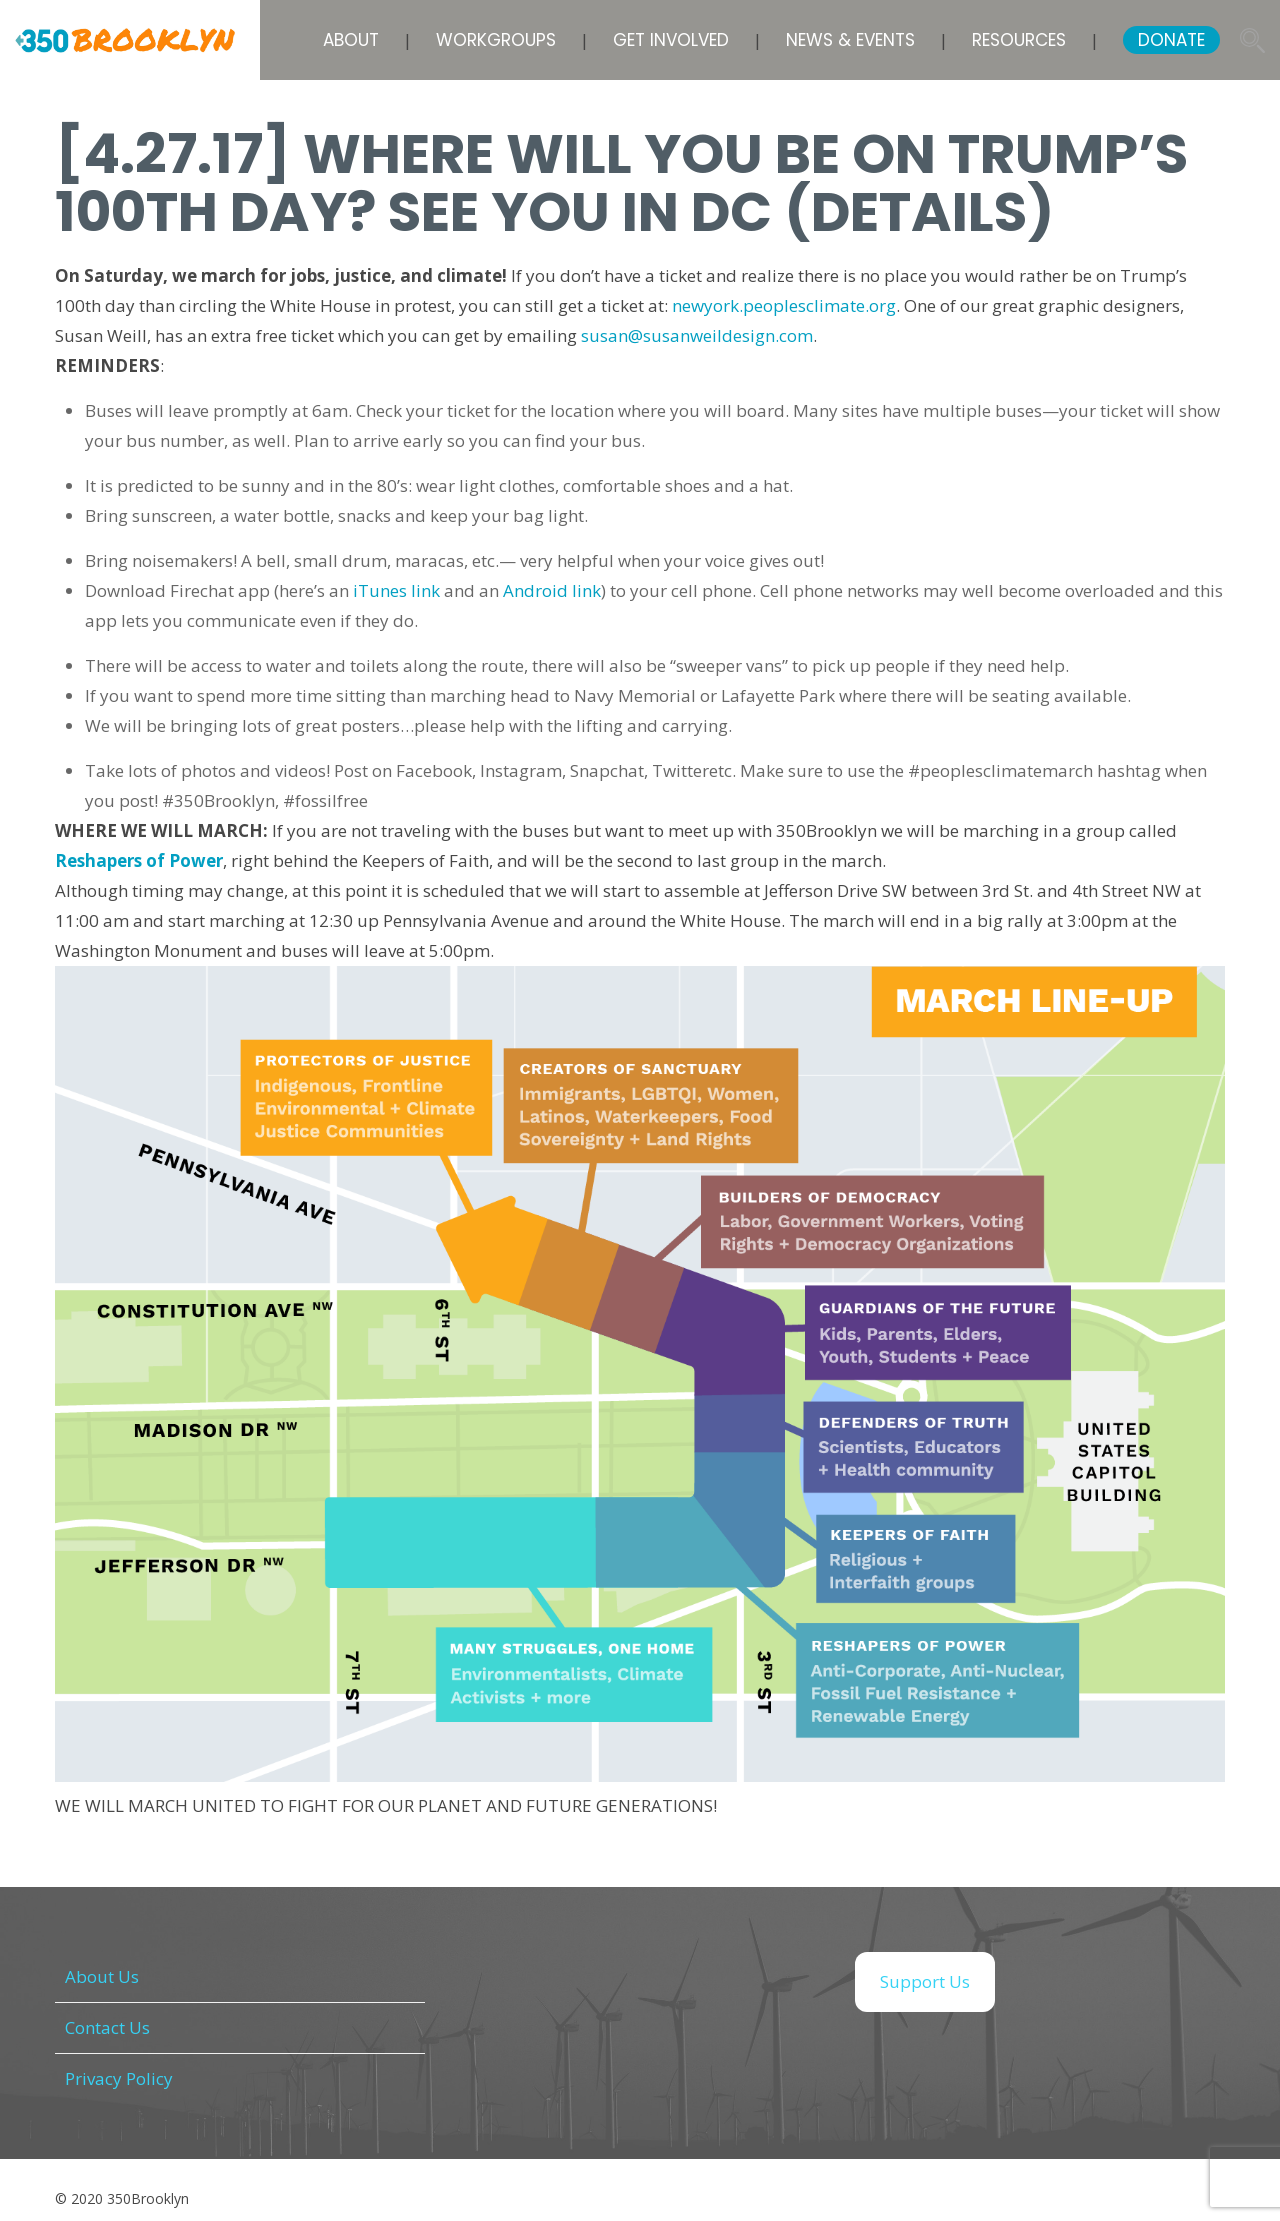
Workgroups (496, 40)
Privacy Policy (119, 2078)
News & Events (850, 40)
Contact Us (107, 2027)
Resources (1019, 40)
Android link (552, 590)
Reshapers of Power (139, 860)
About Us (102, 1976)
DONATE (1171, 40)
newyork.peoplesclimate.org (784, 305)
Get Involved (671, 40)
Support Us (925, 1981)
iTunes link (396, 590)
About (351, 40)
